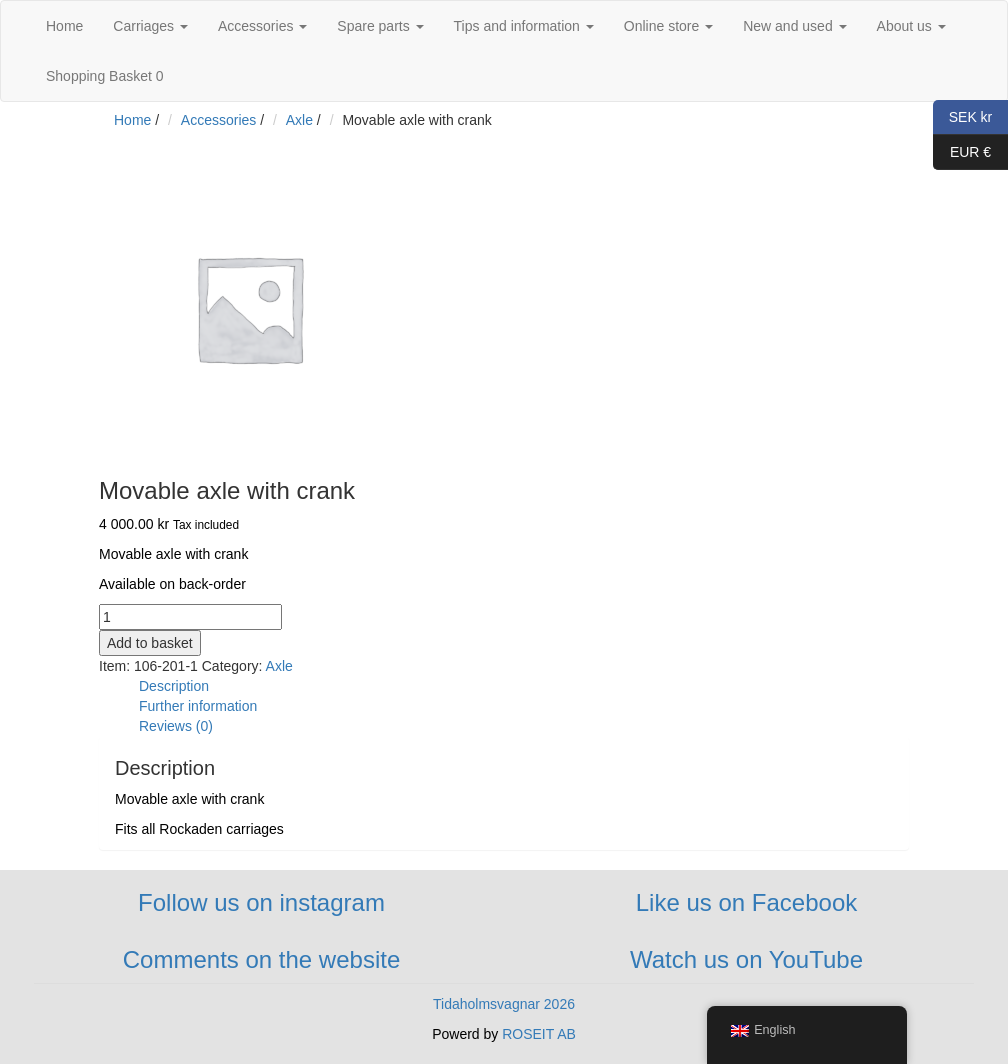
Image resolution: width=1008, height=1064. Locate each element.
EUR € (962, 152)
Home (64, 26)
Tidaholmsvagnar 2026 (504, 1004)
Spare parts (380, 26)
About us (911, 26)
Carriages (150, 26)
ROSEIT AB (539, 1034)
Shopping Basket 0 (105, 76)
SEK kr (962, 117)
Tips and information (524, 26)
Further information (198, 706)
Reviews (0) (176, 726)
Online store (668, 26)
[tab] (524, 686)
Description (174, 686)
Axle (299, 120)
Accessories (262, 26)
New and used (794, 26)
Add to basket (150, 643)
